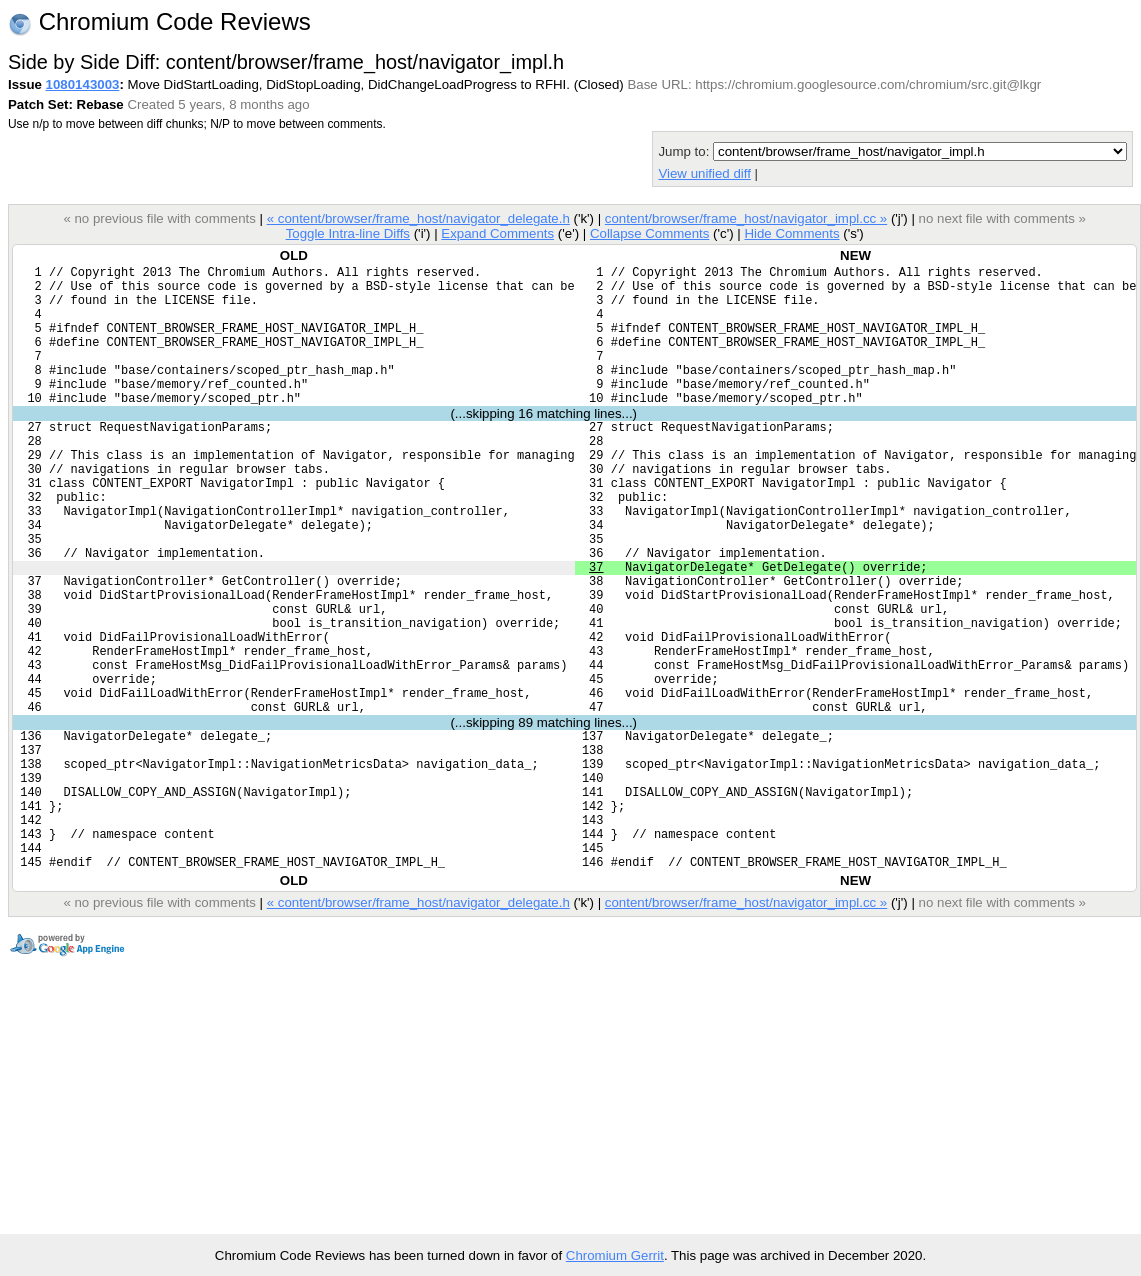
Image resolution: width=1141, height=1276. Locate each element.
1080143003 (83, 84)
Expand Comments (497, 233)
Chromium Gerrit (615, 1255)
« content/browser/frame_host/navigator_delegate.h (418, 218)
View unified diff (704, 173)
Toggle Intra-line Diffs (348, 233)
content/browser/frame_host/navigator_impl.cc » (746, 218)
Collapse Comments (649, 233)
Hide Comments (791, 233)
